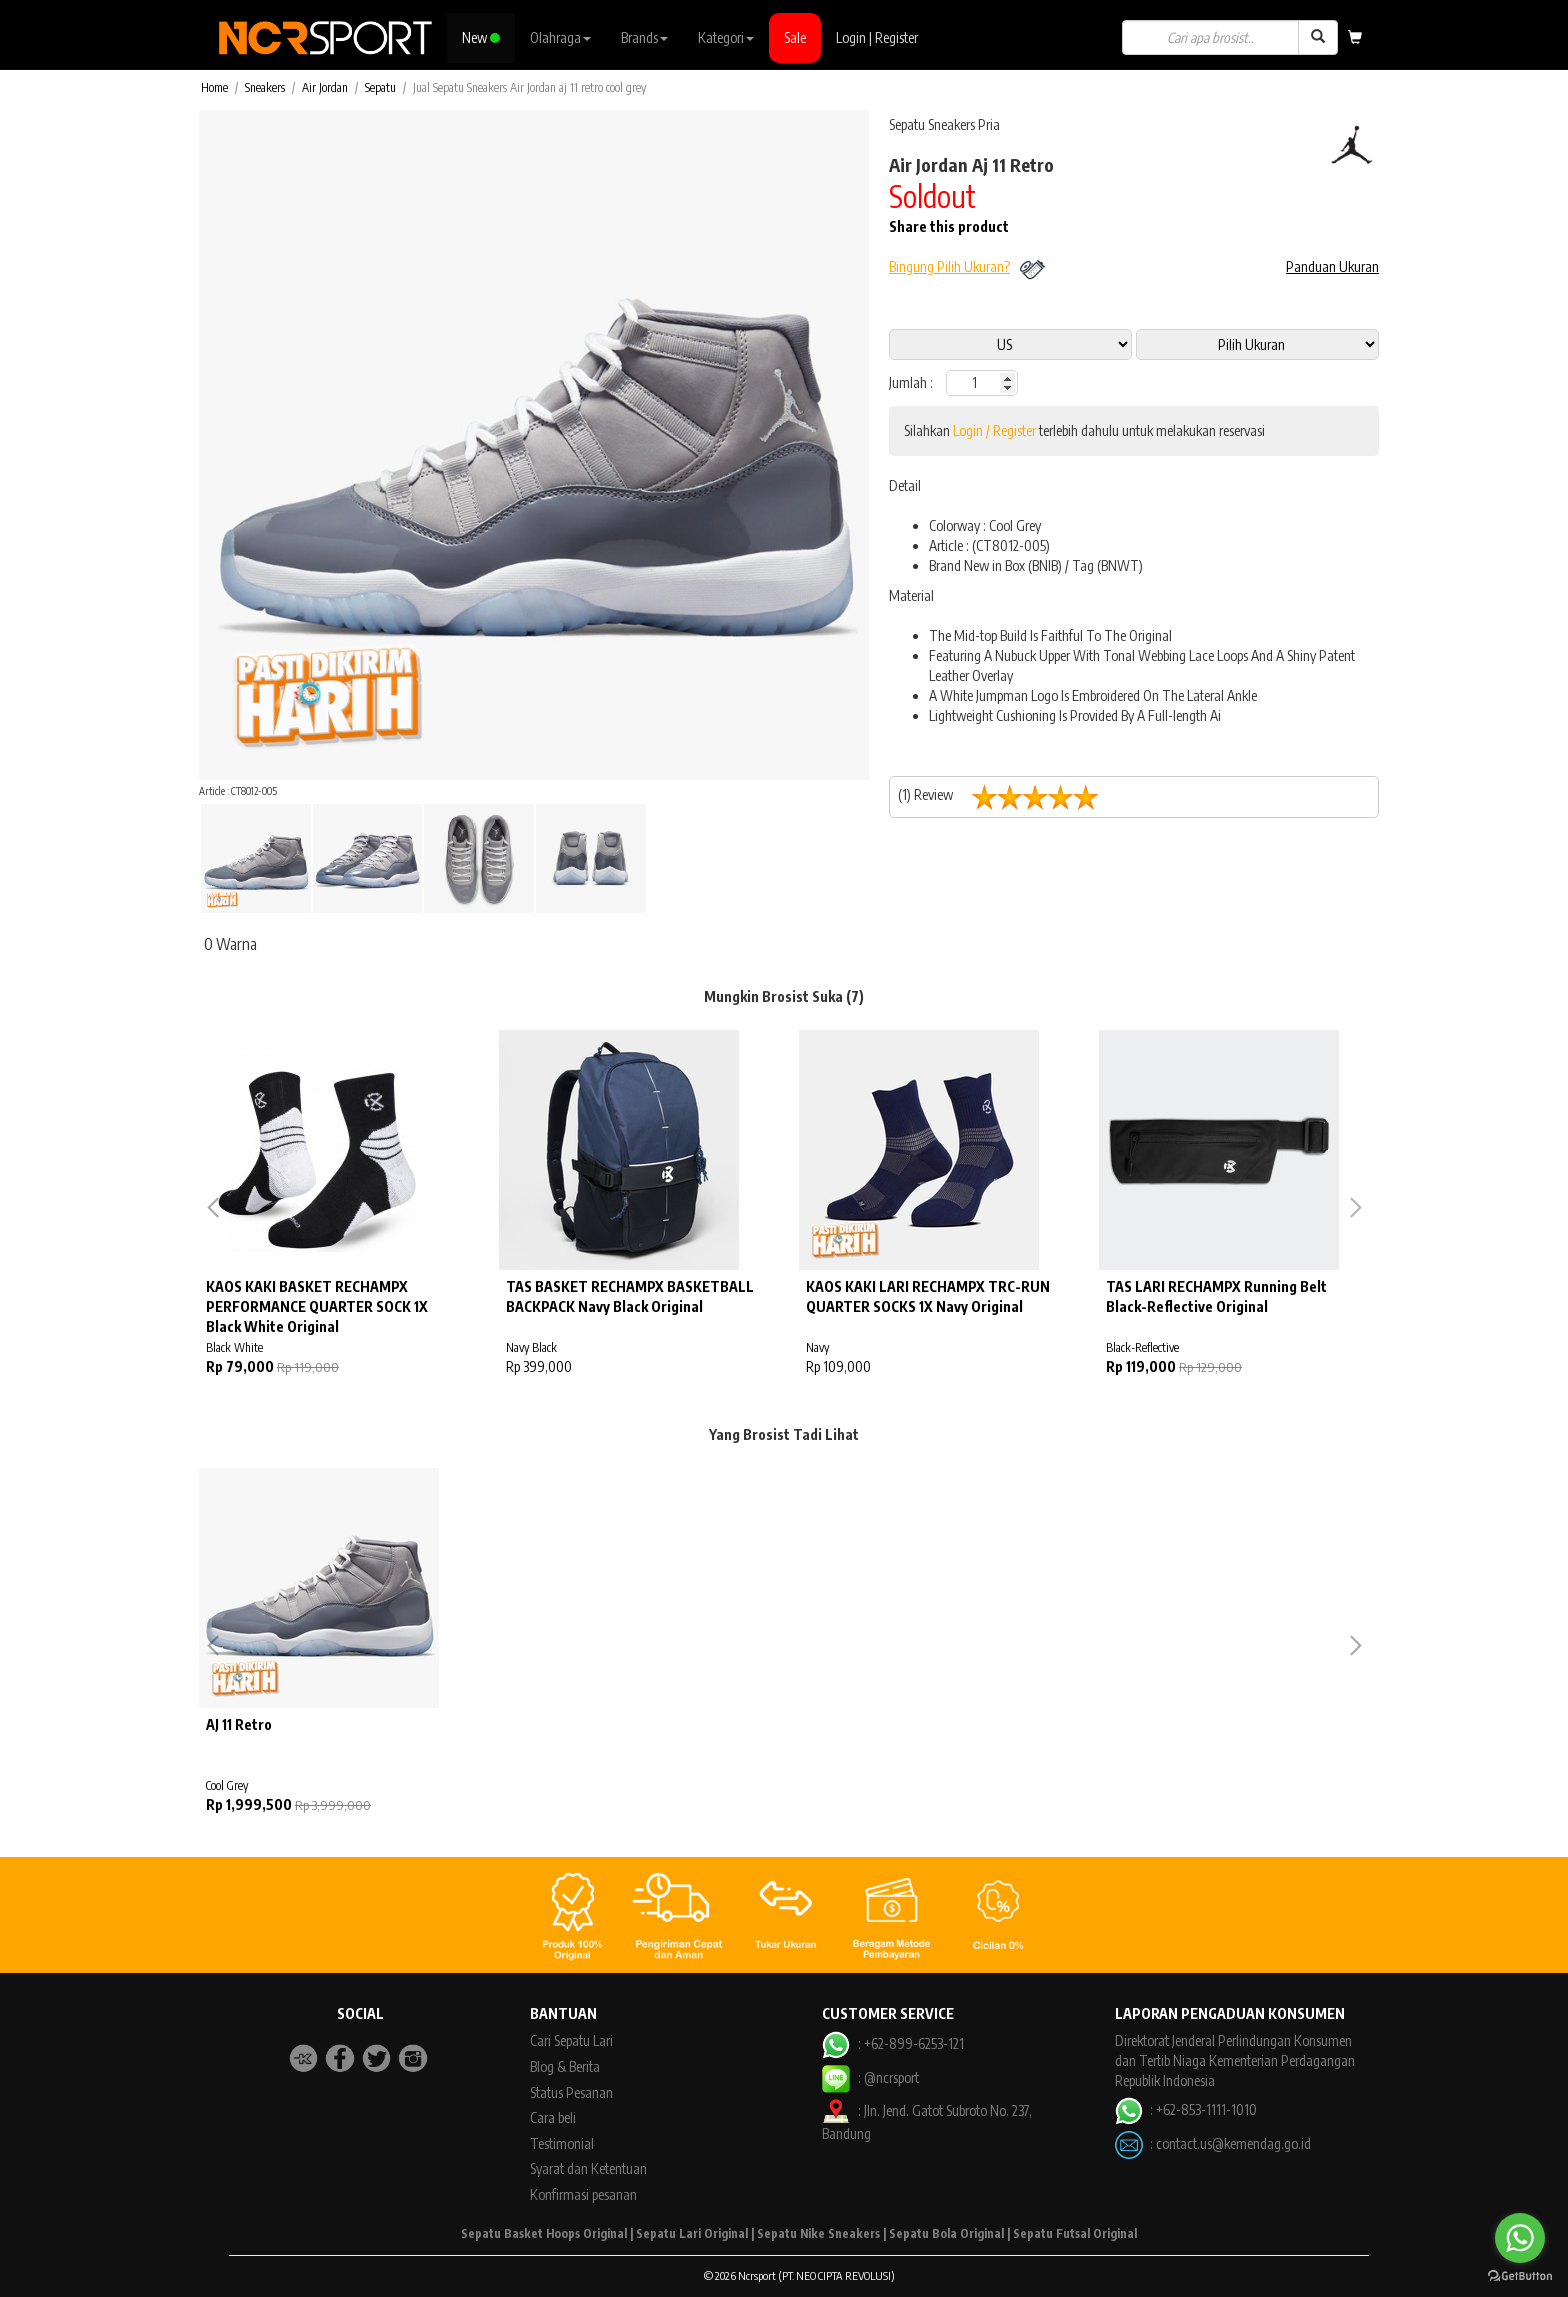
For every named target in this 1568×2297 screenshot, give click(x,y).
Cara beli (553, 2117)
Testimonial (562, 2143)
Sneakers (265, 87)
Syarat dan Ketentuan (588, 2168)
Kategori (726, 37)
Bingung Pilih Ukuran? (949, 266)
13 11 (1257, 344)
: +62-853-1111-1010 (1186, 2109)
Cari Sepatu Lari (571, 2040)
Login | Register (877, 37)
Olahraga (560, 37)
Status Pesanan (571, 2092)
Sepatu (380, 87)
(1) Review (1006, 796)
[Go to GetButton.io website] (1520, 2276)
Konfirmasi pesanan (583, 2194)
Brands (644, 37)
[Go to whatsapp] (1520, 2238)
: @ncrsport (870, 2077)
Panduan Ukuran (1332, 266)
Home (214, 87)
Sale (795, 37)
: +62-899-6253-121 (892, 2043)
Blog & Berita (565, 2066)
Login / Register (994, 430)
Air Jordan (325, 87)
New (481, 37)
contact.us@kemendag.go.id (1233, 2142)
